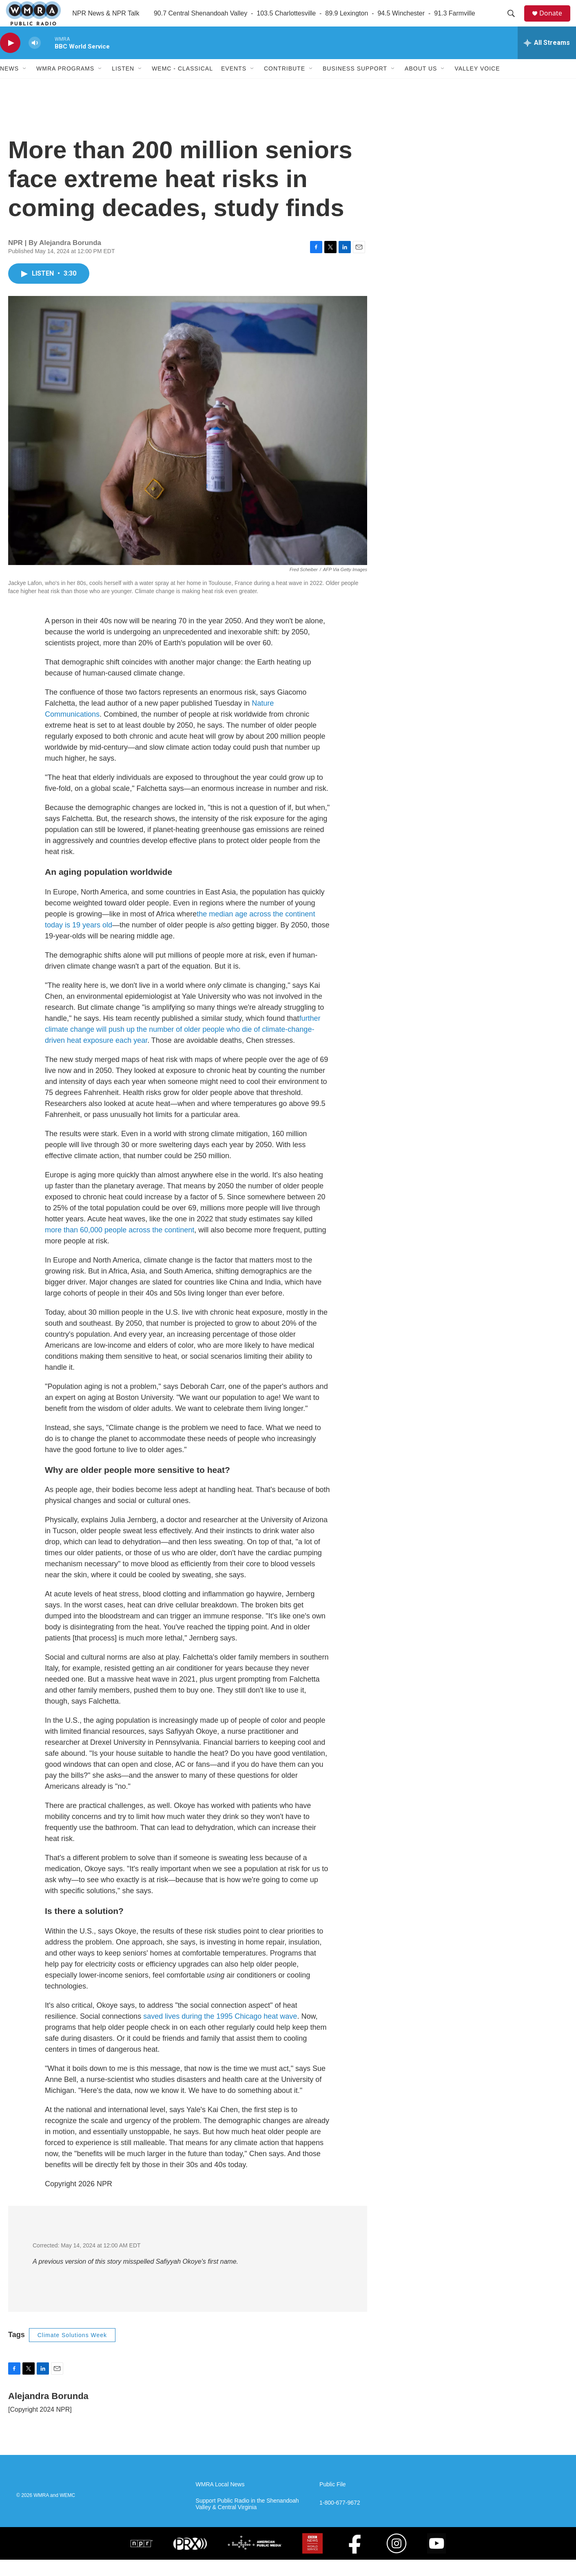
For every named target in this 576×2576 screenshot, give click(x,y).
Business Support (355, 85)
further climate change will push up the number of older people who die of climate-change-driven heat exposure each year (182, 1046)
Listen (123, 85)
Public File (332, 2501)
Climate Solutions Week (72, 2351)
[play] (10, 59)
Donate (555, 21)
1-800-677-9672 (339, 2519)
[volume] (35, 59)
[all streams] (547, 59)
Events (233, 85)
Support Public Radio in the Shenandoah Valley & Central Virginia (247, 2520)
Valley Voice (477, 85)
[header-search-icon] (514, 21)
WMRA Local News (220, 2501)
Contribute (284, 85)
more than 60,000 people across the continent (119, 1246)
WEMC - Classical (182, 85)
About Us (421, 85)
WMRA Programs (65, 85)
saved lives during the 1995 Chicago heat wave (220, 2033)
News (9, 85)
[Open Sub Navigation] (25, 85)
